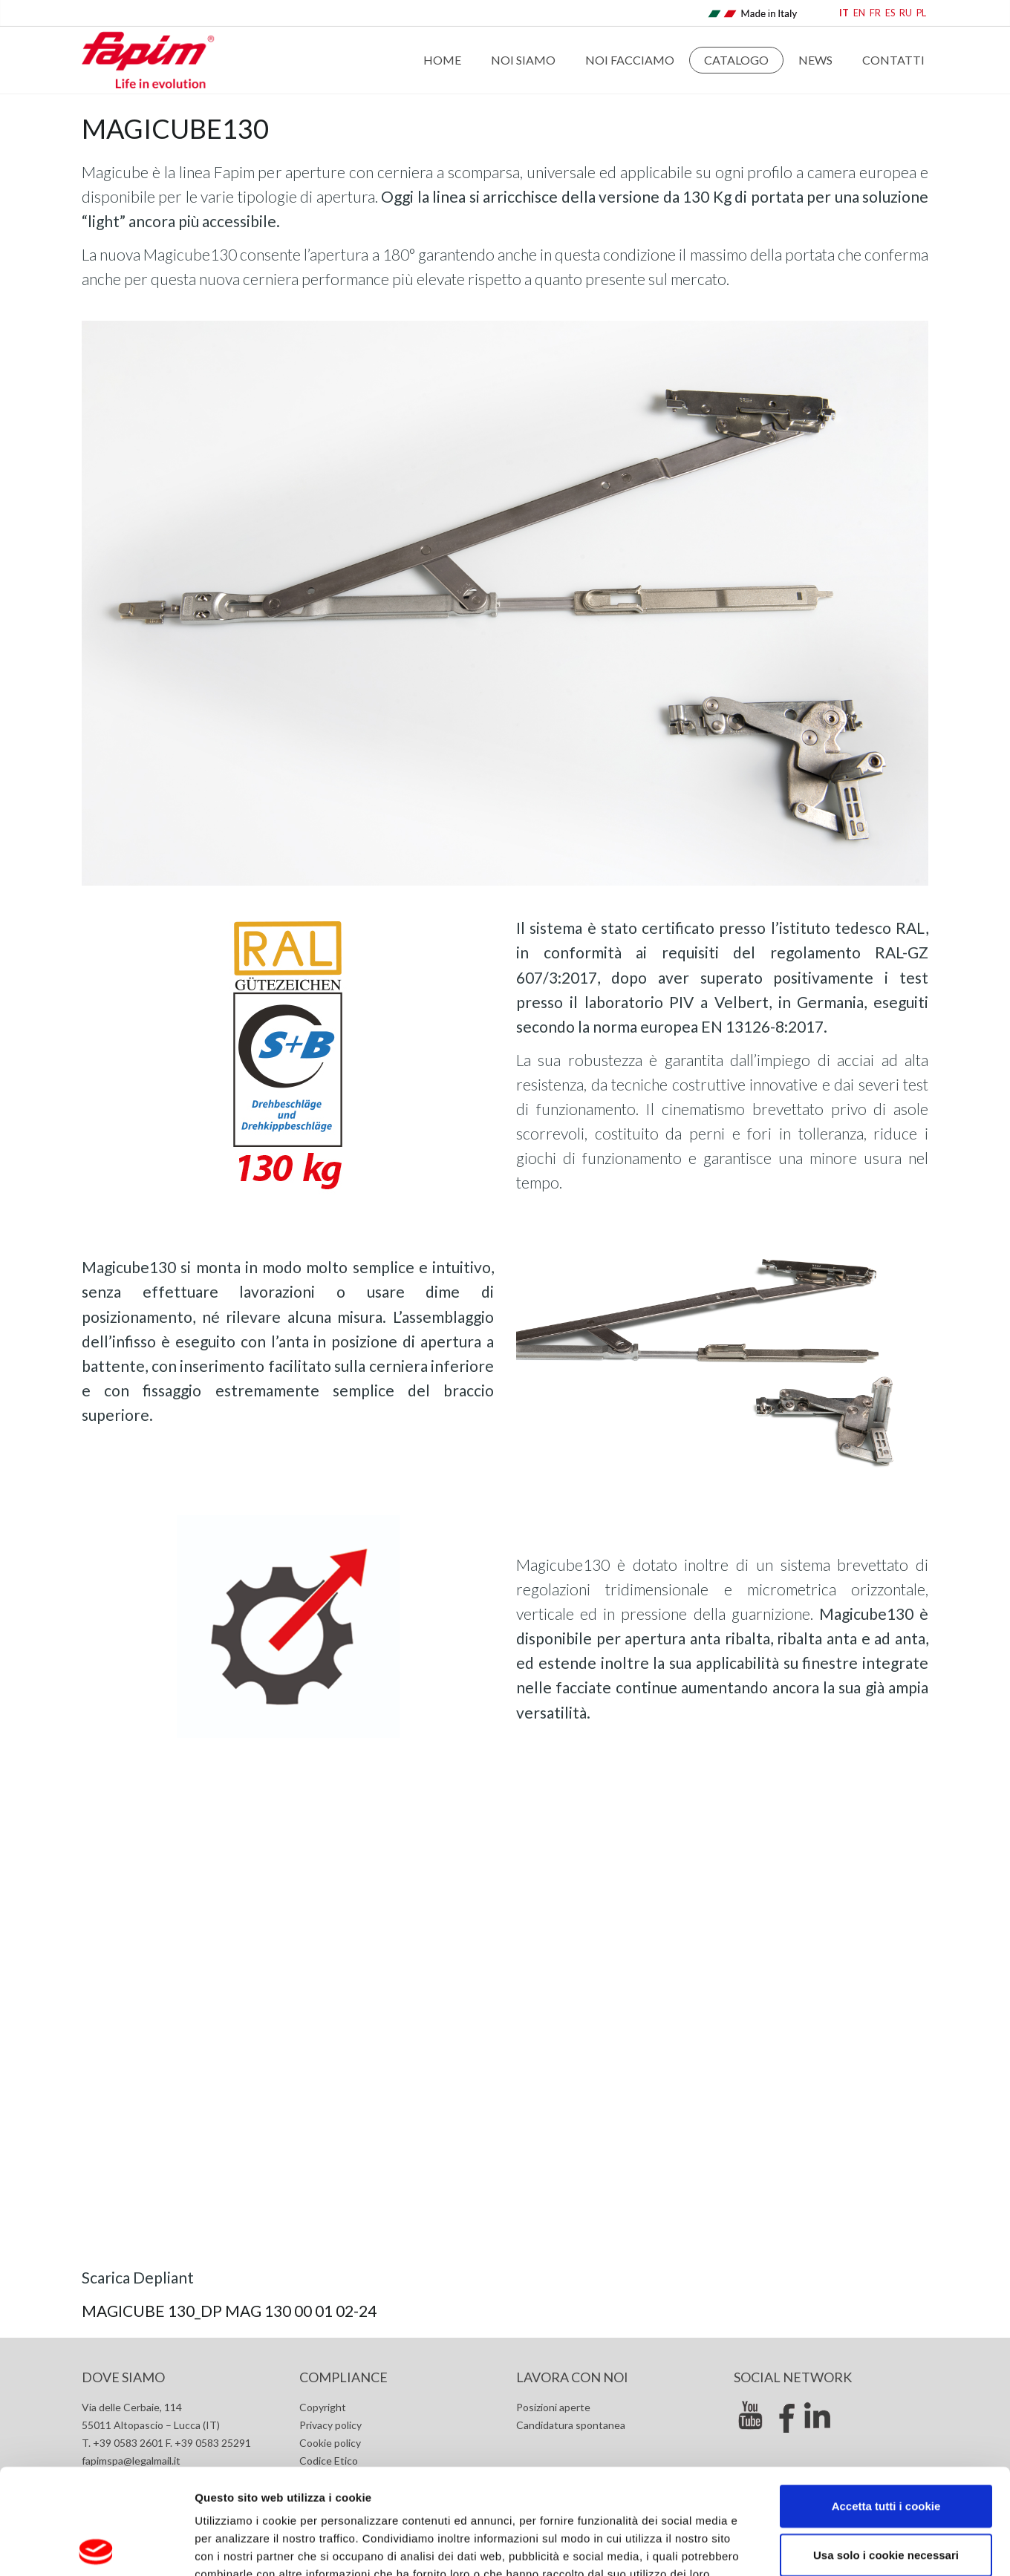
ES (890, 13)
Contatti (893, 60)
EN (859, 13)
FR (875, 13)
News (815, 60)
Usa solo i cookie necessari (886, 2449)
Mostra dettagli (789, 2546)
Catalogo (736, 60)
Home (442, 60)
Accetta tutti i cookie (886, 2400)
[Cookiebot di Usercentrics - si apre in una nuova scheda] (96, 2547)
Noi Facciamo (629, 60)
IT (844, 13)
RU (905, 13)
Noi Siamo (523, 60)
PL (921, 13)
